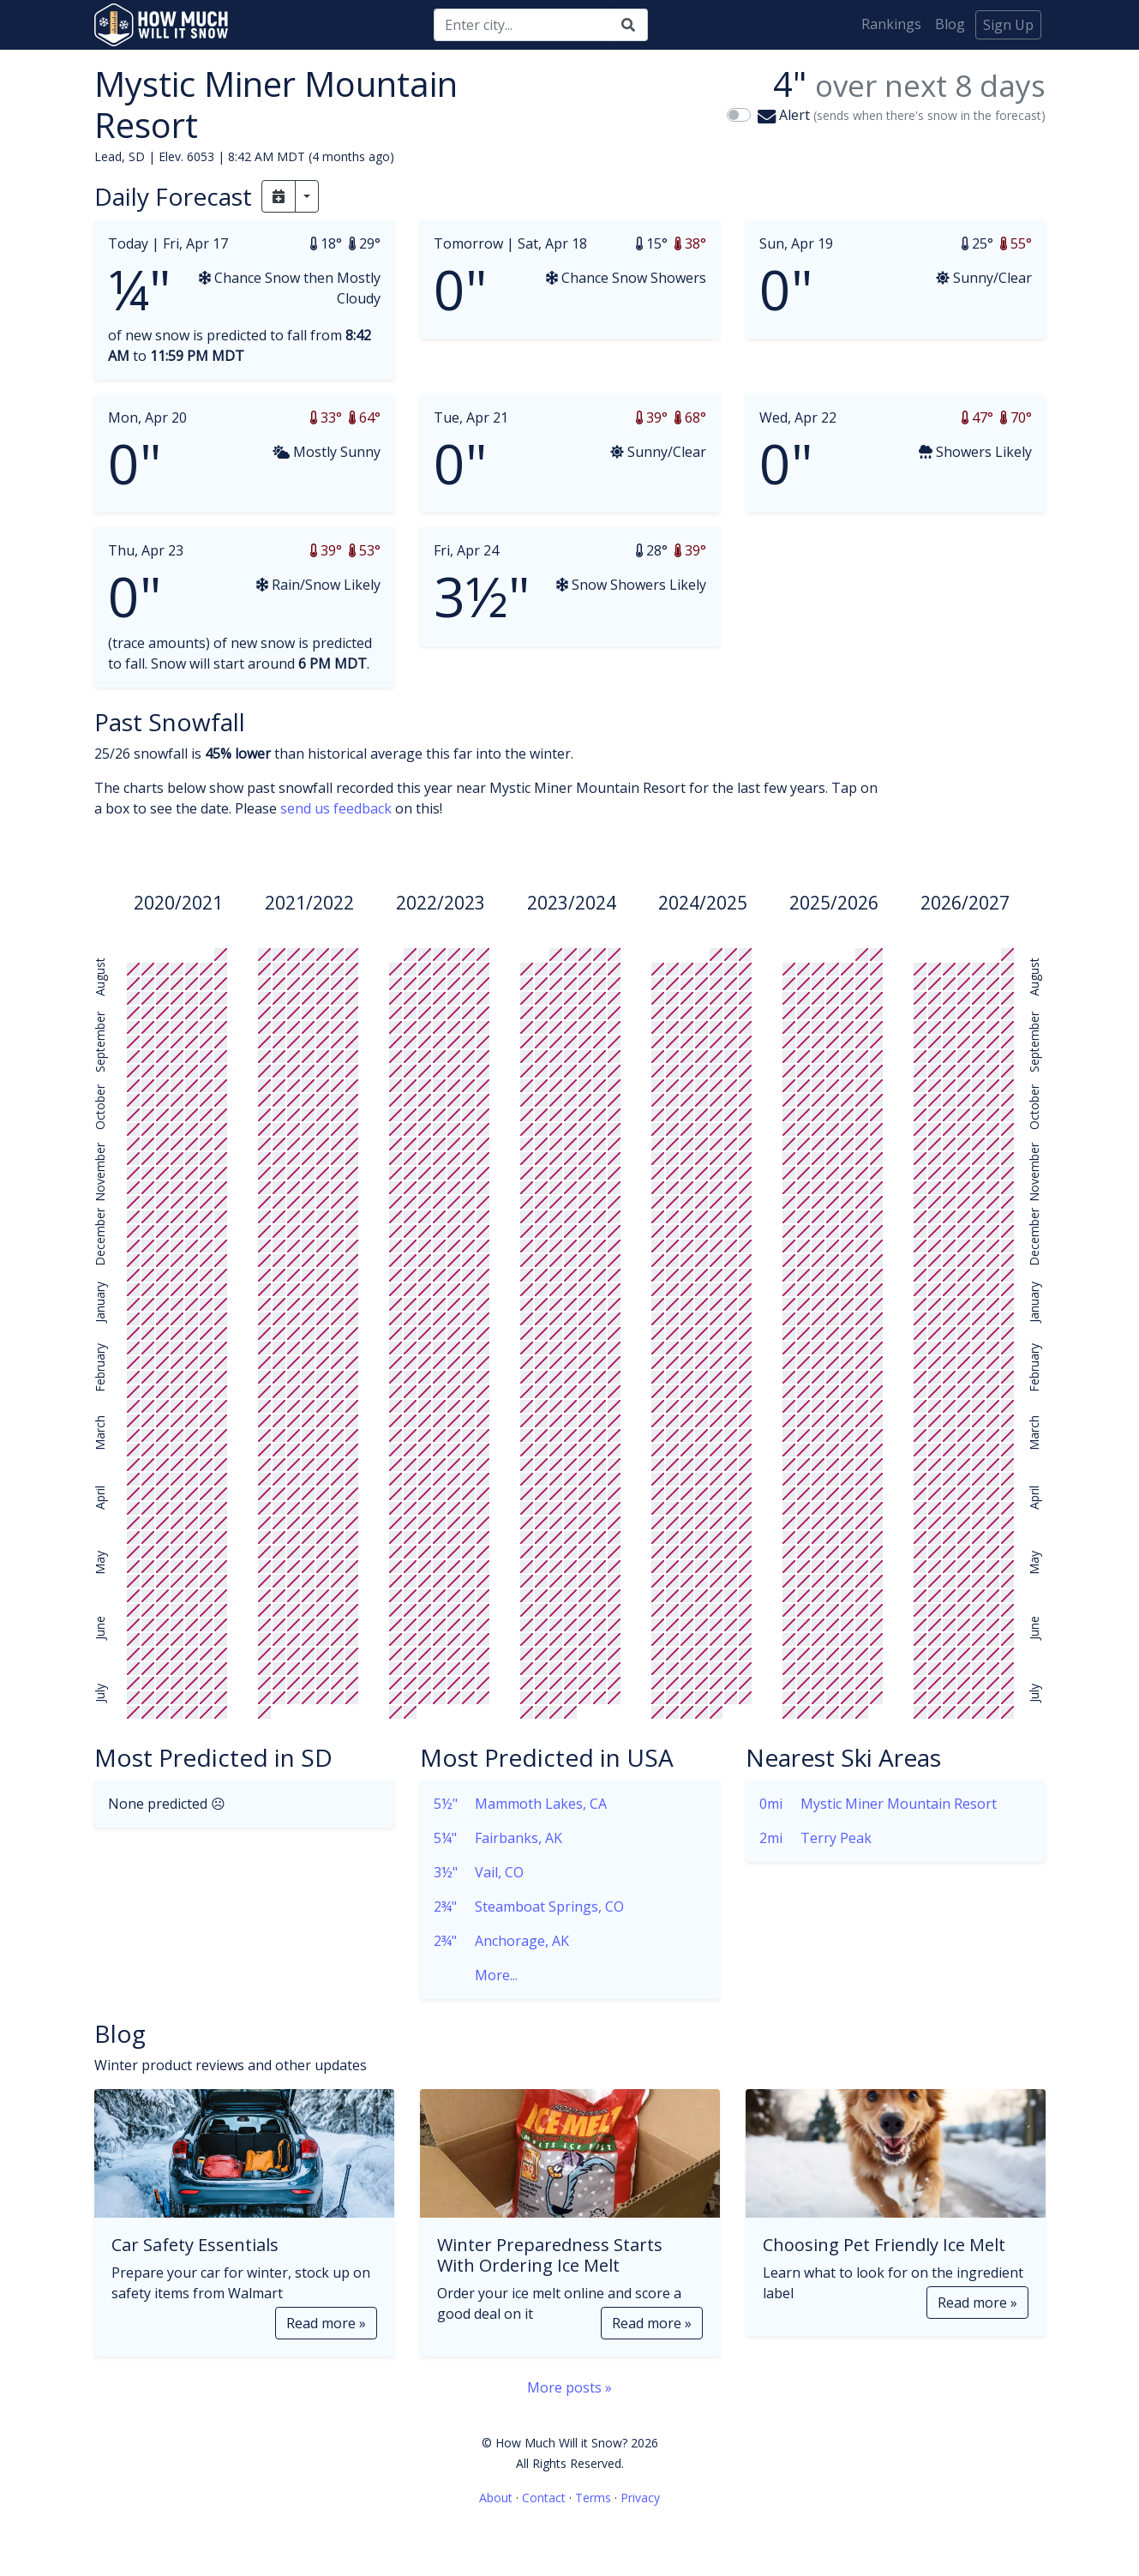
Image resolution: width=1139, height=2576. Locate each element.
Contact (544, 2497)
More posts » (569, 2387)
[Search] (521, 25)
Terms (593, 2497)
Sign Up (1008, 24)
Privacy (640, 2497)
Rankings (891, 24)
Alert (902, 114)
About (496, 2497)
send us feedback (336, 808)
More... (476, 1975)
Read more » (326, 2323)
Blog (950, 24)
